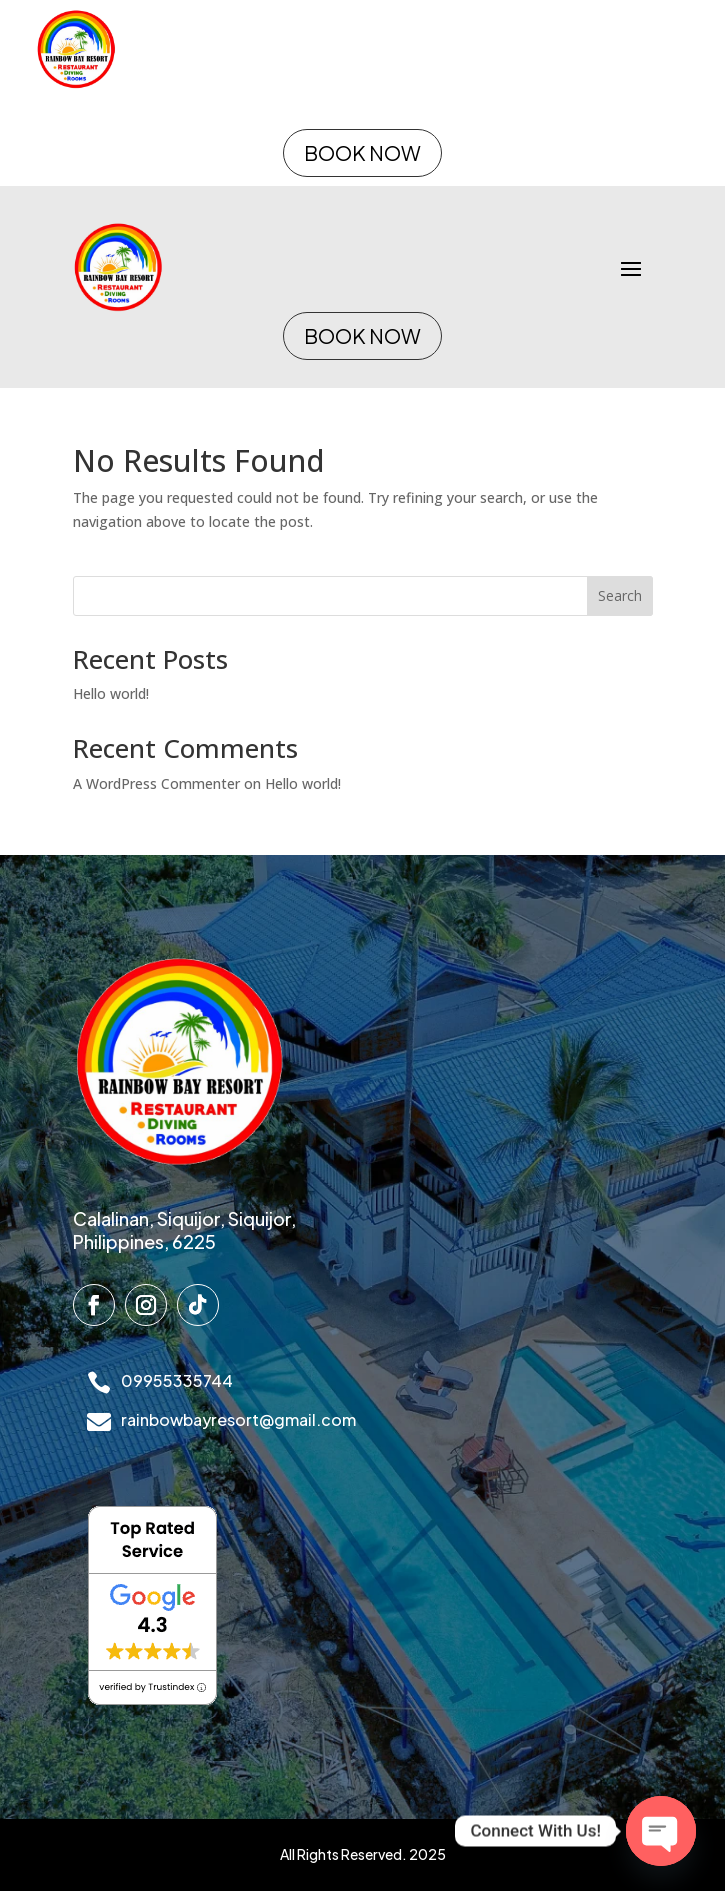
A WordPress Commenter (156, 783)
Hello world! (111, 693)
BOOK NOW (362, 152)
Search (620, 595)
